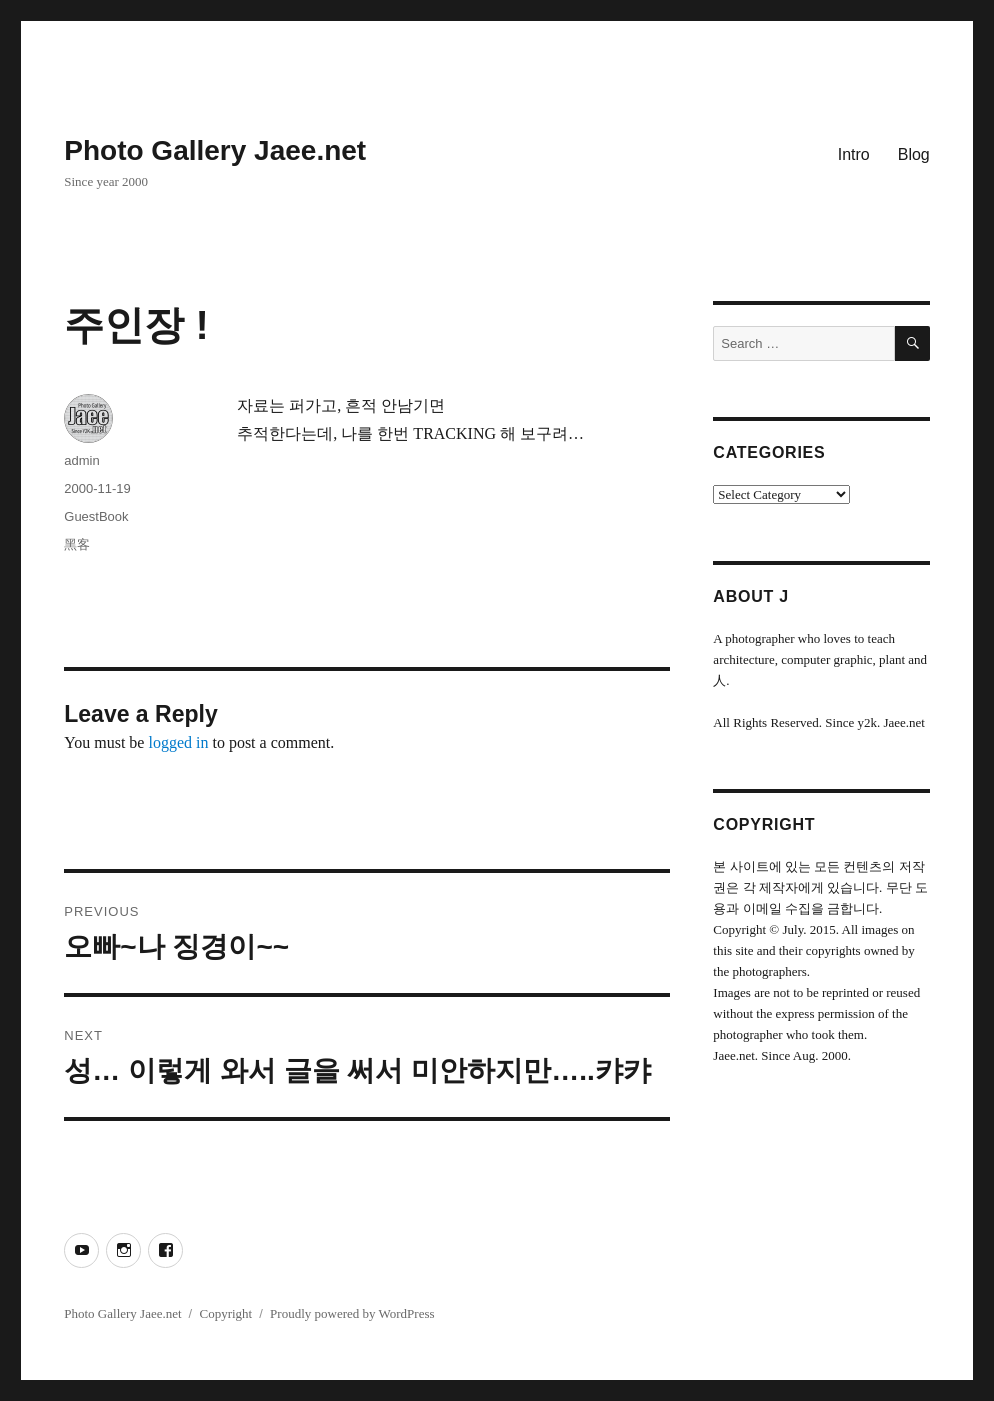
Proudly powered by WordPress (352, 1313)
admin (81, 460)
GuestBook (96, 516)
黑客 (77, 544)
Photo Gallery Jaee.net (215, 150)
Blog (914, 154)
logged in (178, 742)
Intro (854, 154)
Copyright (225, 1313)
